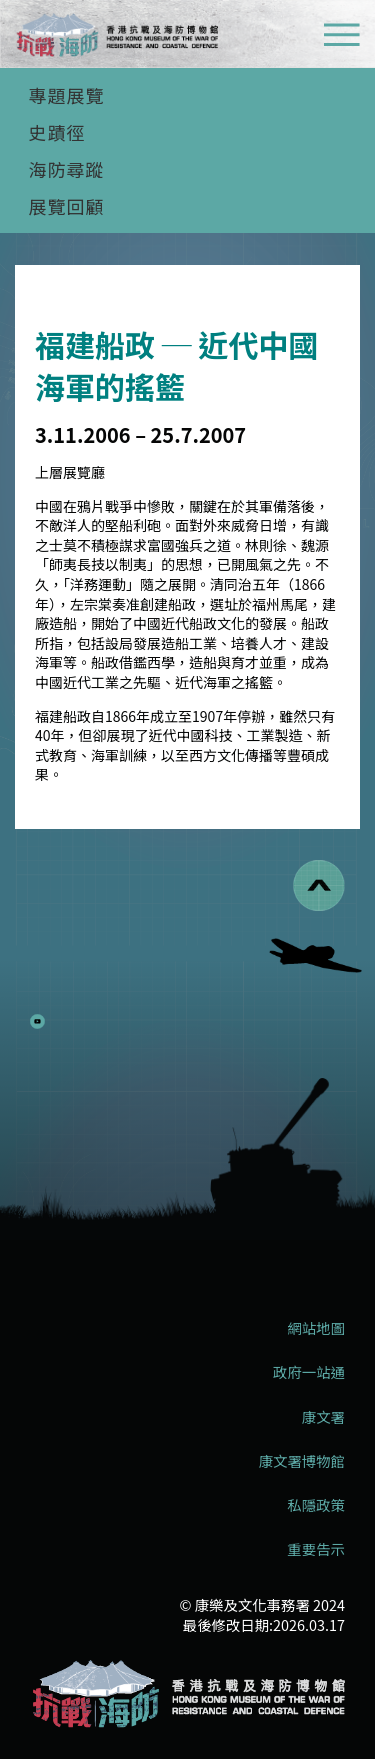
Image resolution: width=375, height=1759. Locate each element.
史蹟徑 (57, 132)
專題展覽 (67, 95)
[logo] (116, 37)
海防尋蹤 (67, 169)
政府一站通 (309, 1372)
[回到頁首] (319, 885)
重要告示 (316, 1549)
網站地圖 (316, 1328)
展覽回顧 (67, 206)
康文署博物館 (302, 1461)
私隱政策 (316, 1505)
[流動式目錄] (342, 37)
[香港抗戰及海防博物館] (187, 1694)
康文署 (323, 1417)
